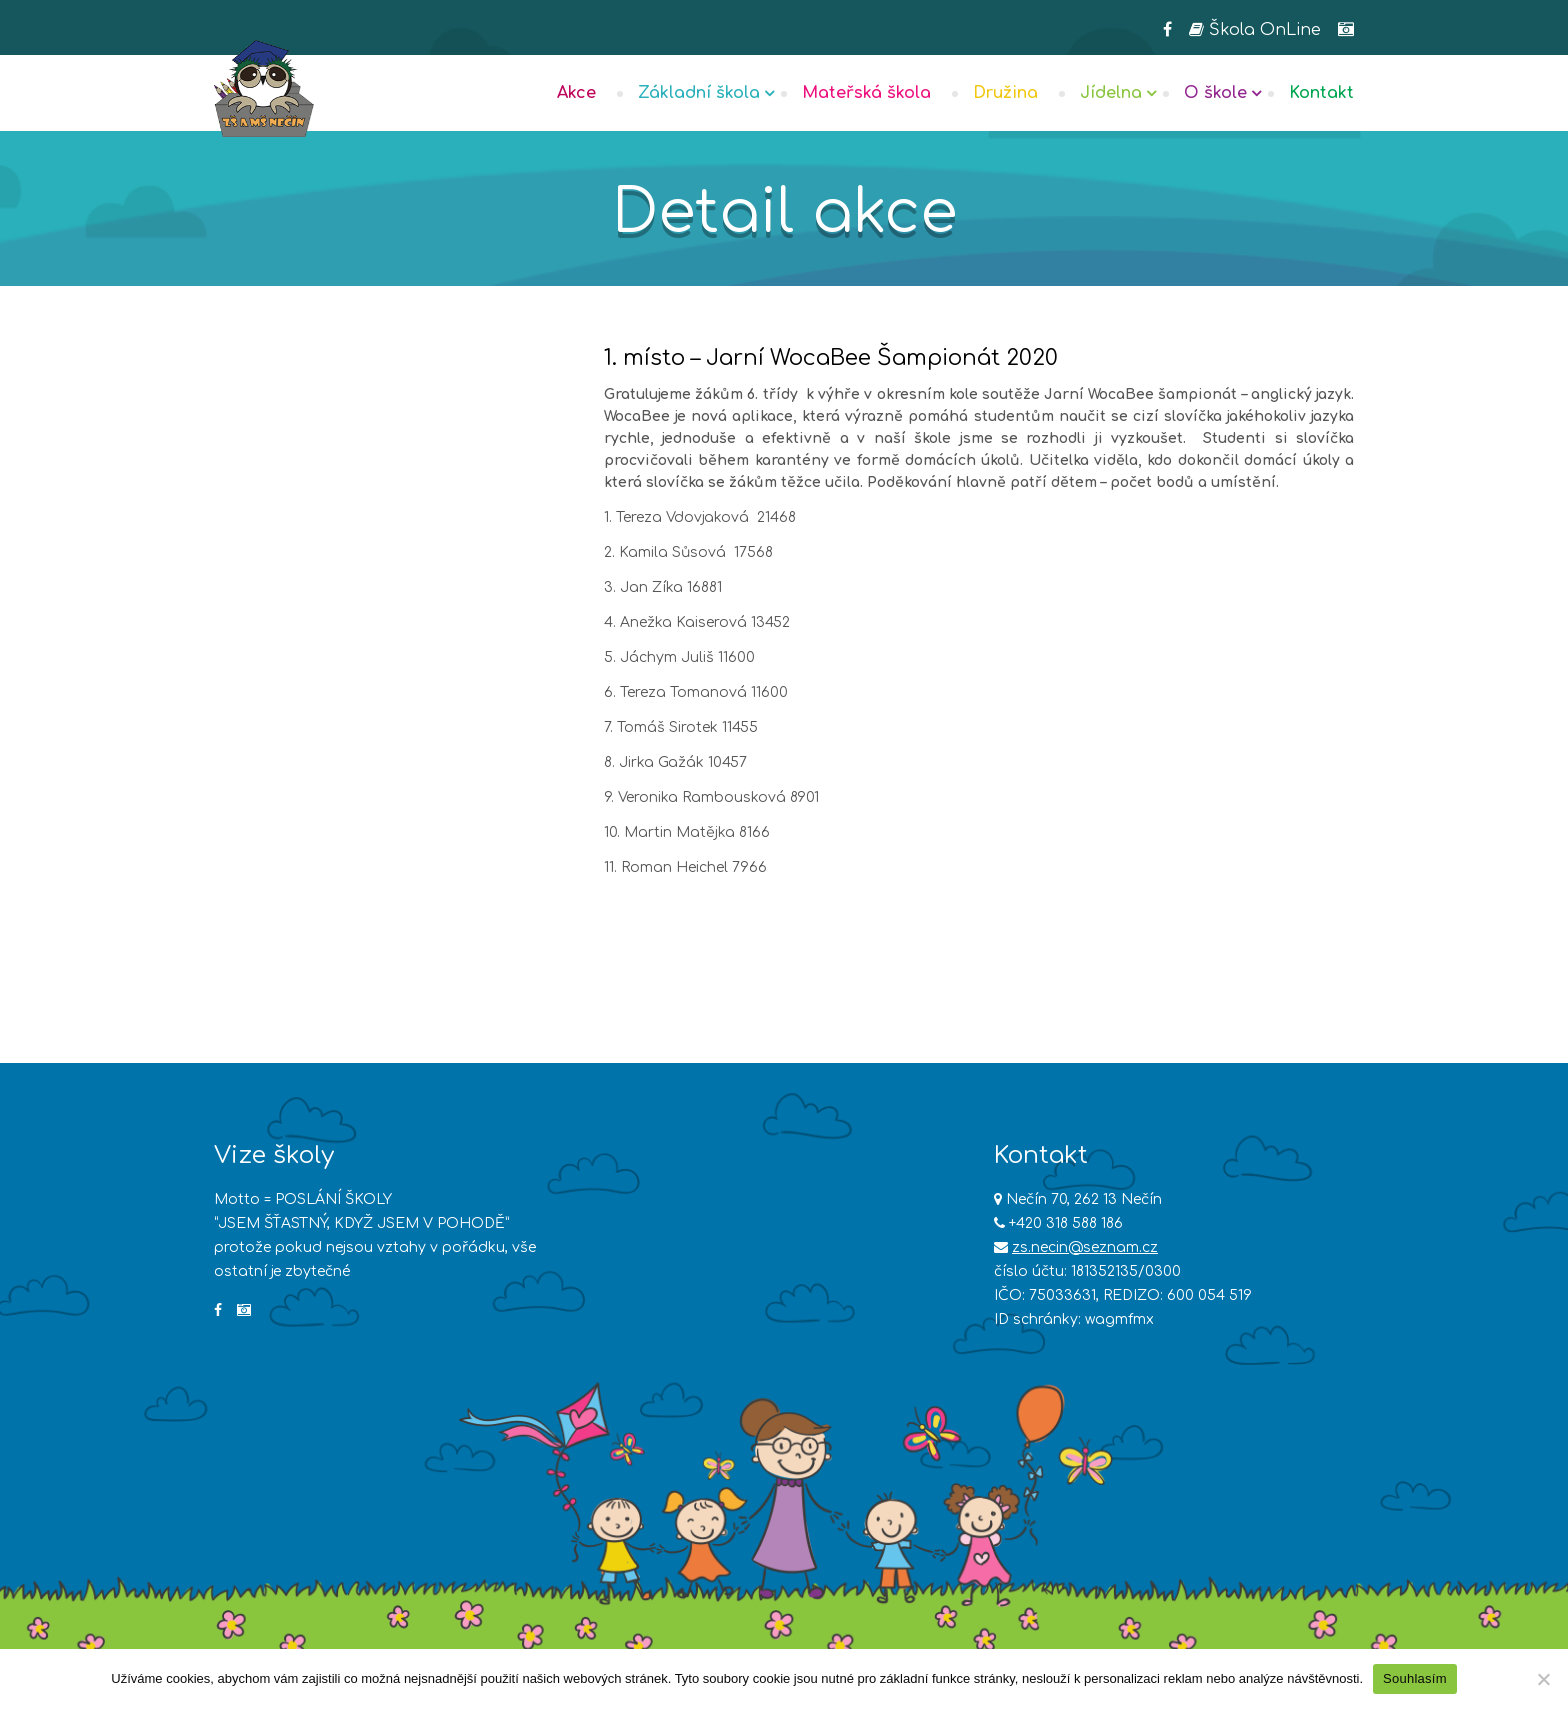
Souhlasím (1415, 1678)
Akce (576, 93)
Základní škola (699, 93)
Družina (1005, 93)
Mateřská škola (866, 93)
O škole (1215, 93)
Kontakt (1321, 93)
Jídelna (1111, 93)
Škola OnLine (1255, 30)
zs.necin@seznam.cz (1085, 1247)
